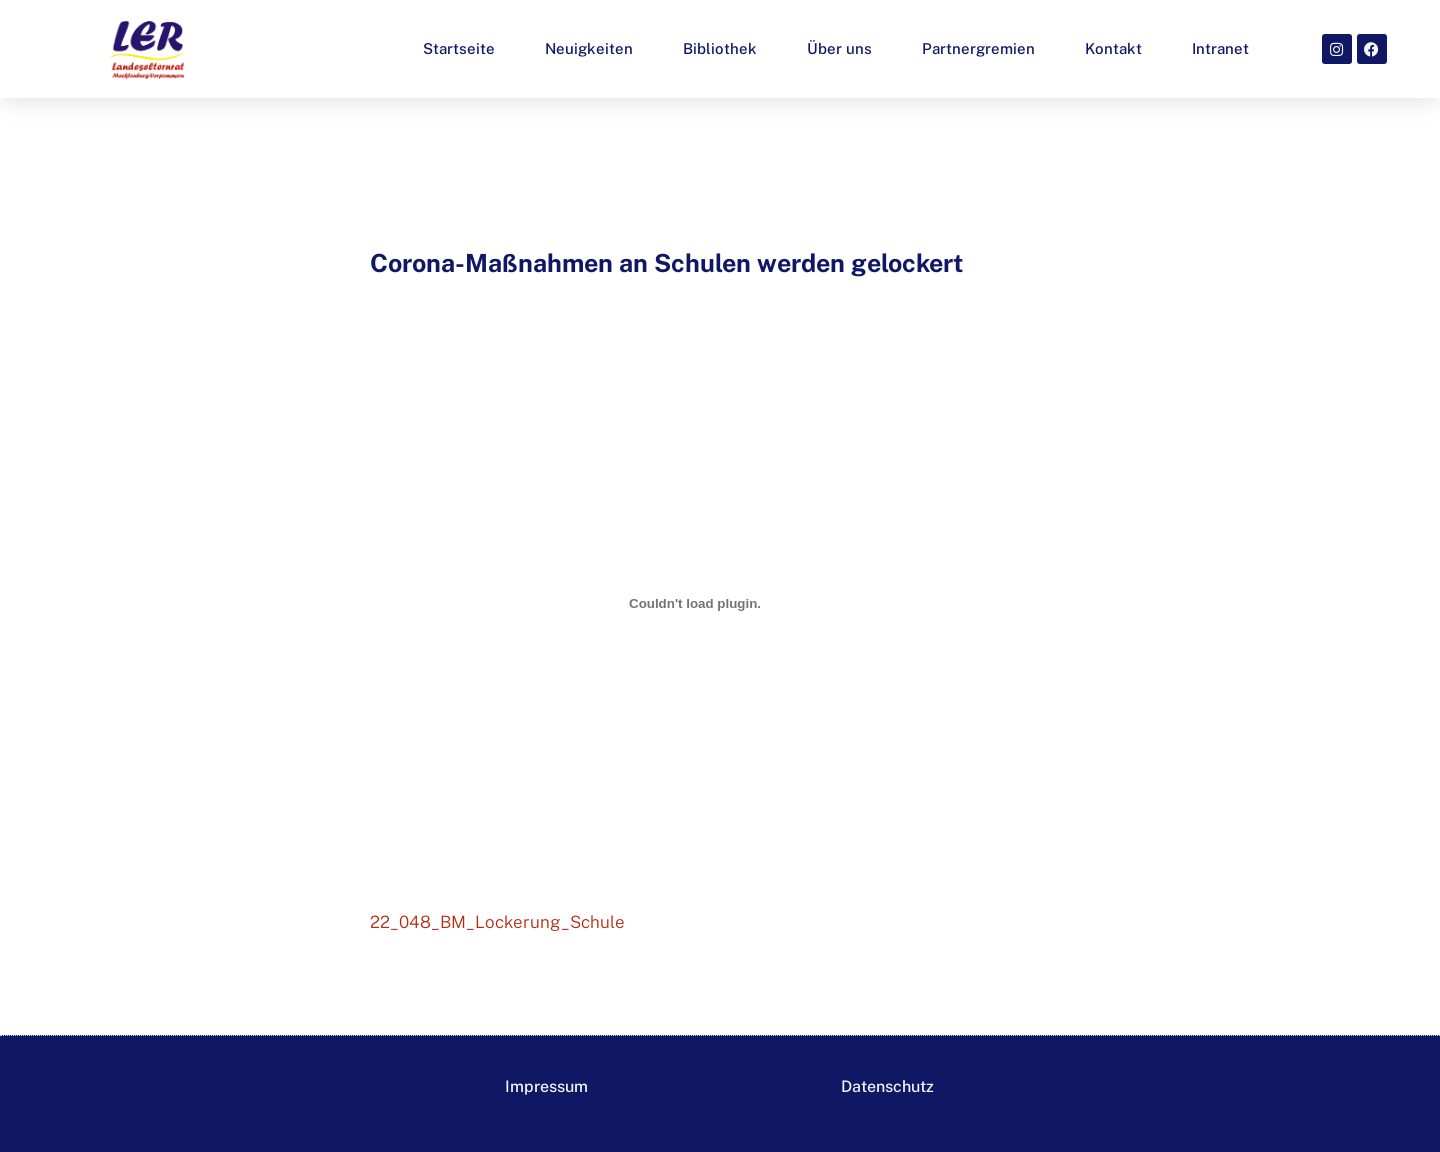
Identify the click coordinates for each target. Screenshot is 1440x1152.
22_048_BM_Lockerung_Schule (497, 922)
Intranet (1220, 48)
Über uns (839, 48)
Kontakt (1113, 48)
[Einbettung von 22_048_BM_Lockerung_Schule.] (695, 603)
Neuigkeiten (589, 48)
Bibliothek (720, 48)
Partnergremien (978, 48)
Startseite (459, 48)
